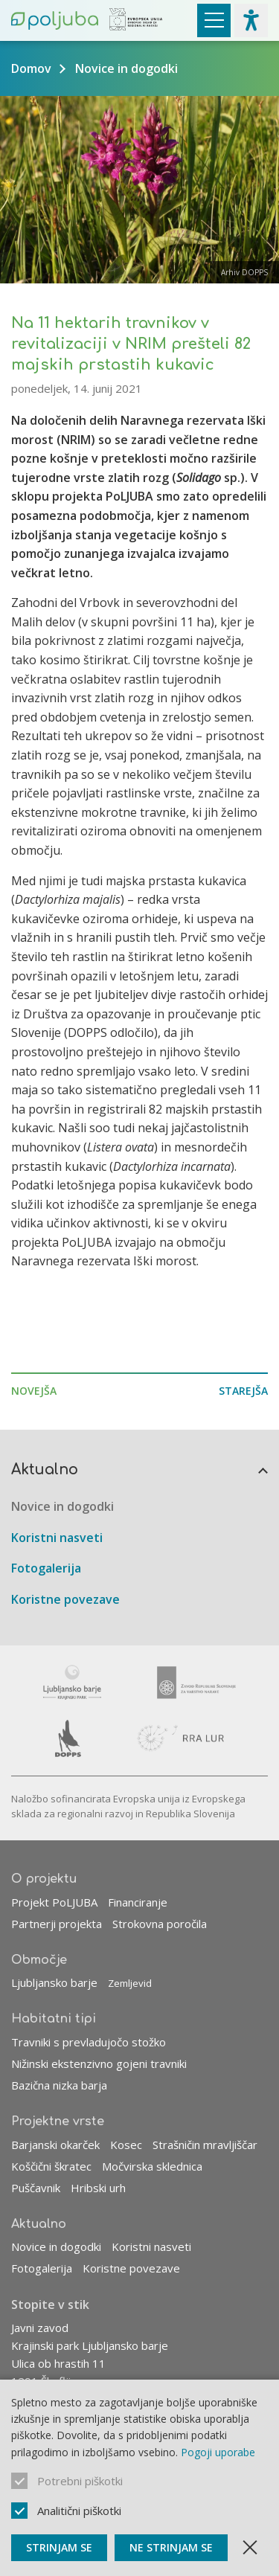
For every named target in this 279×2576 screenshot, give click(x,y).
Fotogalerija (46, 1568)
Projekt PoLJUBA (54, 1902)
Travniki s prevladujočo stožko (88, 2041)
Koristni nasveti (57, 1537)
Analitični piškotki (79, 2510)
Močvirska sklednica (152, 2166)
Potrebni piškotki (80, 2480)
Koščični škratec (51, 2166)
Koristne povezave (65, 1599)
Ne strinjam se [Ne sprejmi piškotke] (171, 2547)
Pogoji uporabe (218, 2452)
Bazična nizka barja (59, 2085)
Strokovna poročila (159, 1923)
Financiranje (137, 1902)
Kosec (126, 2144)
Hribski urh (98, 2187)
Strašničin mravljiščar (205, 2144)
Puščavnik (35, 2187)
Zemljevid (130, 1983)
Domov (31, 68)
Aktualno (44, 1469)
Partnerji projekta (56, 1923)
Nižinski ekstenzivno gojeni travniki (99, 2063)
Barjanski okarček (55, 2144)
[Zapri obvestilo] (250, 2547)
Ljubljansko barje (54, 1982)
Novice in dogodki (126, 68)
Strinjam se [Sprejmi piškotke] (59, 2547)
